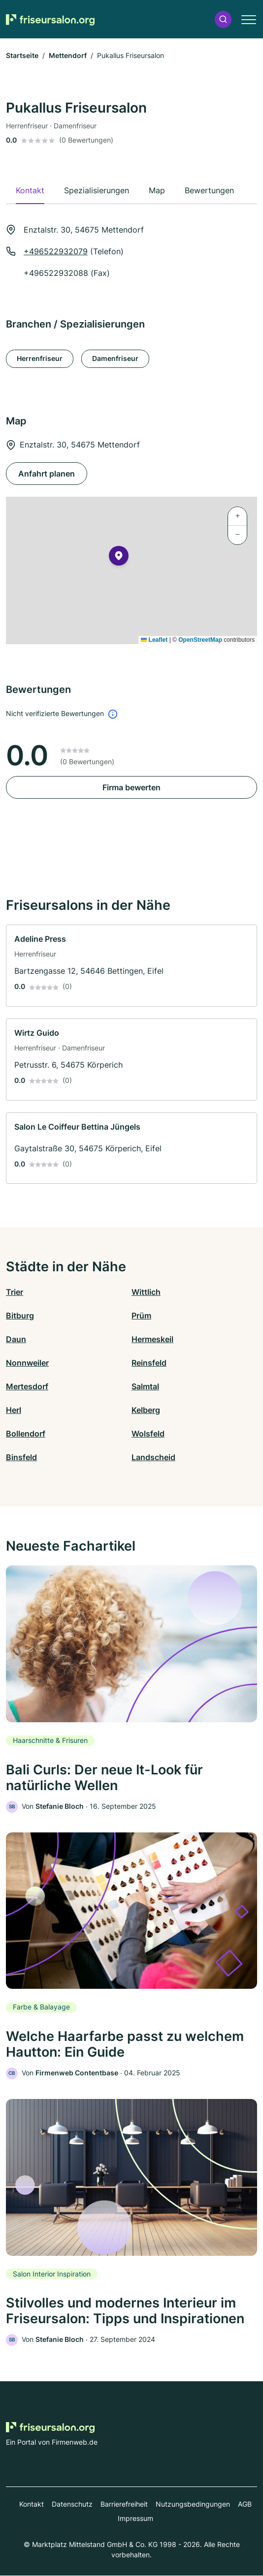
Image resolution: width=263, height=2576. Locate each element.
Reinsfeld (149, 1363)
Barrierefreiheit (124, 2504)
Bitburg (20, 1315)
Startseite (22, 55)
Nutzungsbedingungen (193, 2504)
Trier (14, 1292)
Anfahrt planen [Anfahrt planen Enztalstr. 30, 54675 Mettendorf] (46, 474)
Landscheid (153, 1457)
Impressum (135, 2519)
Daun (16, 1339)
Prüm (141, 1315)
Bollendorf (25, 1433)
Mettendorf (68, 55)
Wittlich (146, 1292)
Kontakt (31, 2504)
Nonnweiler (27, 1363)
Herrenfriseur (40, 358)
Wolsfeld (148, 1433)
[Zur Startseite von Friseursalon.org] (50, 19)
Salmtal (145, 1386)
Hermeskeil (152, 1339)
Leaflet (154, 639)
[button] (223, 19)
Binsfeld (21, 1457)
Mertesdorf (27, 1386)
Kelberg (146, 1410)
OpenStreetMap (200, 639)
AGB (245, 2504)
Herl (13, 1410)
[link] (131, 966)
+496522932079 (56, 251)
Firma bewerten (131, 787)
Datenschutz (72, 2504)
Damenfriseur (115, 358)
